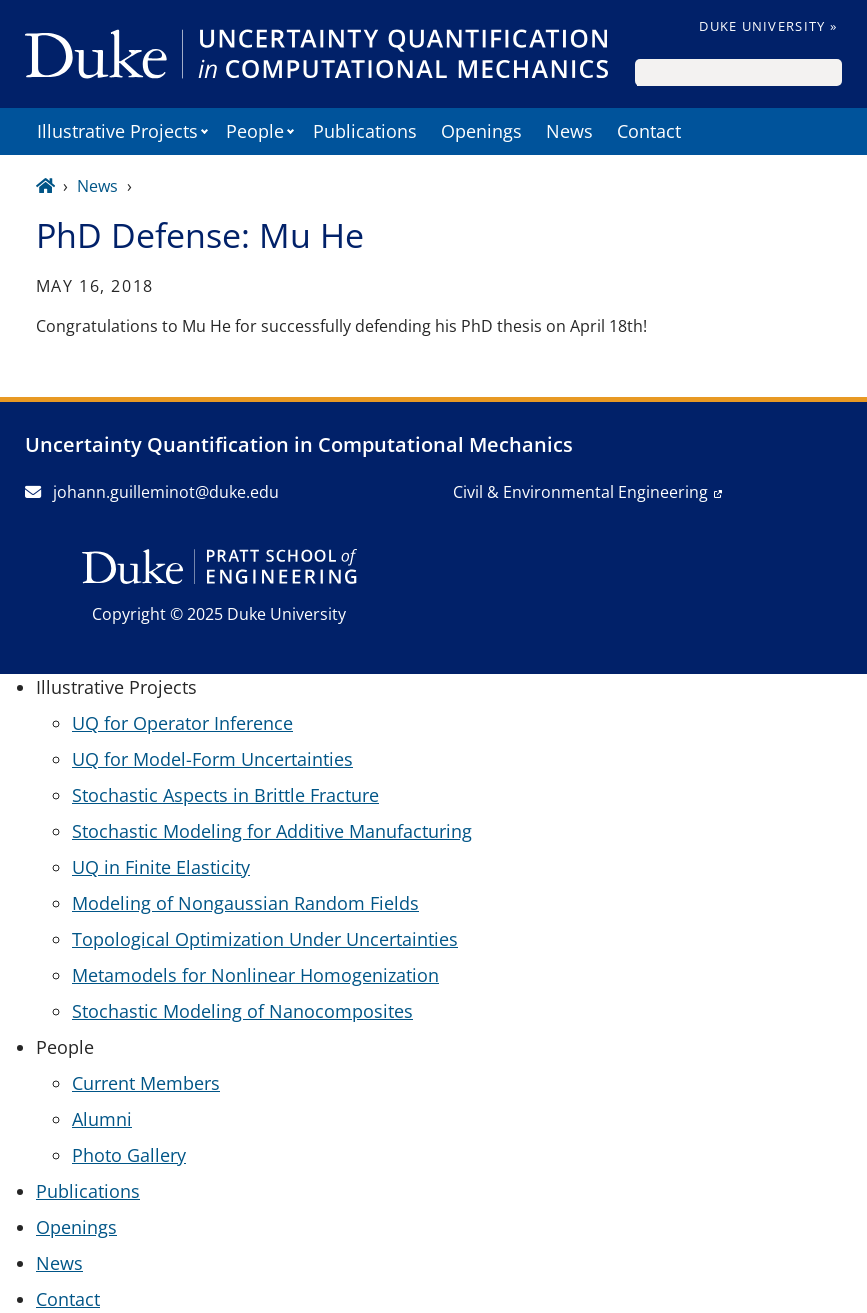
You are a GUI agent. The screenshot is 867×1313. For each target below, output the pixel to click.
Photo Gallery (129, 1155)
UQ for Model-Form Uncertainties (212, 759)
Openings (481, 131)
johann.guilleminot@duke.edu (152, 492)
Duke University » (768, 26)
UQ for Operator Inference (182, 723)
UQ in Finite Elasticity (161, 867)
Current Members (146, 1083)
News (569, 131)
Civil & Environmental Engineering (580, 492)
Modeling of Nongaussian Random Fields (245, 903)
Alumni (102, 1119)
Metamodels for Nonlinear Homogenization (255, 975)
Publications (365, 131)
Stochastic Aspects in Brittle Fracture (225, 795)
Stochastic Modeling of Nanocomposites (242, 1011)
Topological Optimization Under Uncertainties (265, 939)
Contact (649, 131)
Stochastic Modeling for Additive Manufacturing (272, 831)
